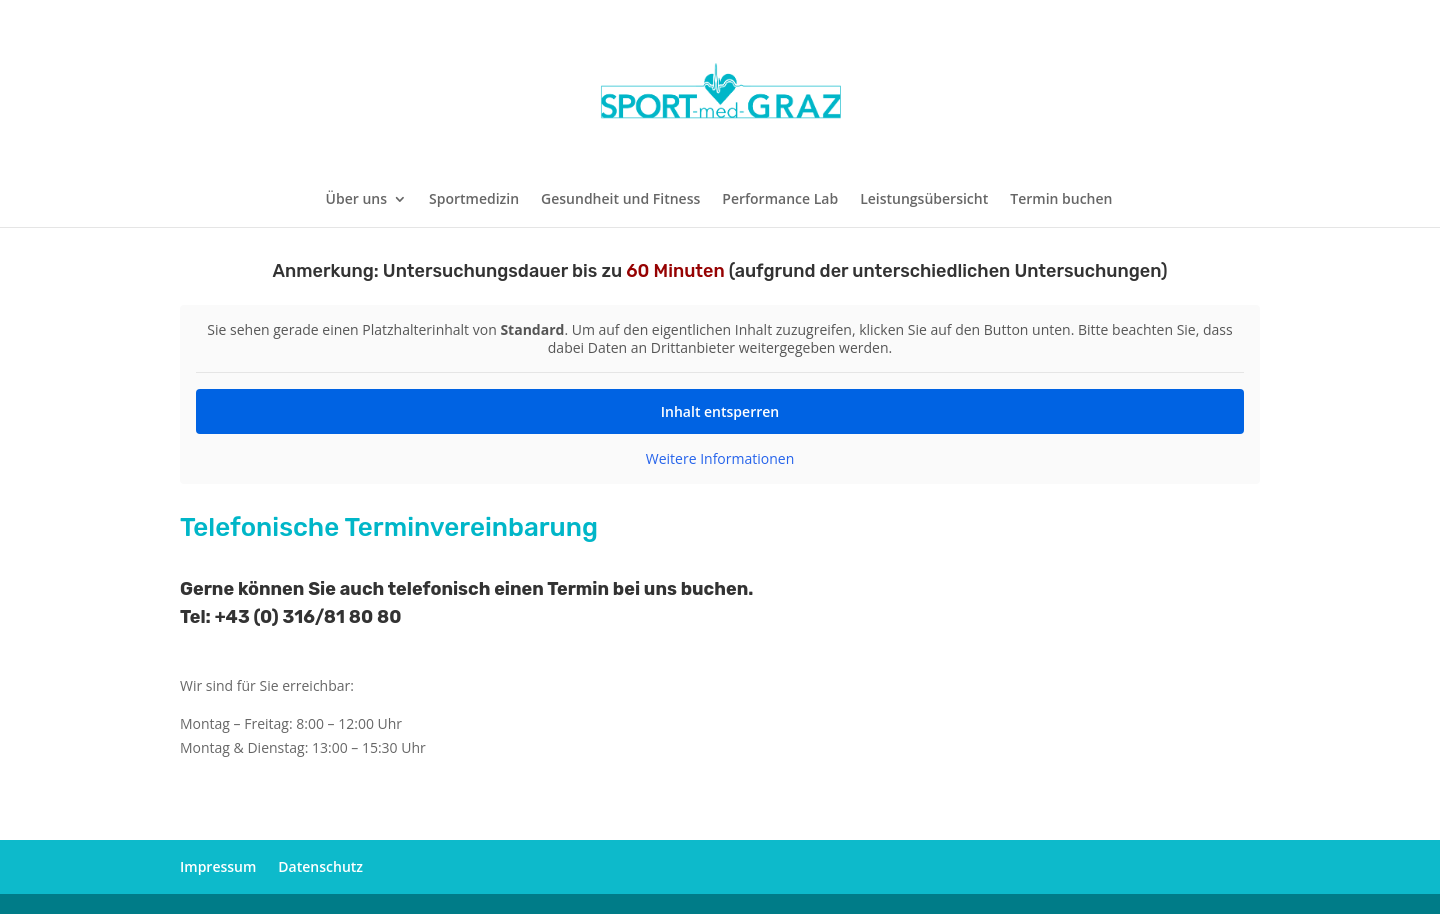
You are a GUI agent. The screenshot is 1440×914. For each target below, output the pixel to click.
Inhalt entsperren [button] (720, 411)
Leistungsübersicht (924, 200)
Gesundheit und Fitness (620, 200)
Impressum (218, 866)
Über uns (356, 200)
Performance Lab (780, 200)
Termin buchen (1061, 200)
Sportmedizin (474, 200)
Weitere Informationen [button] (720, 459)
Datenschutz (320, 866)
